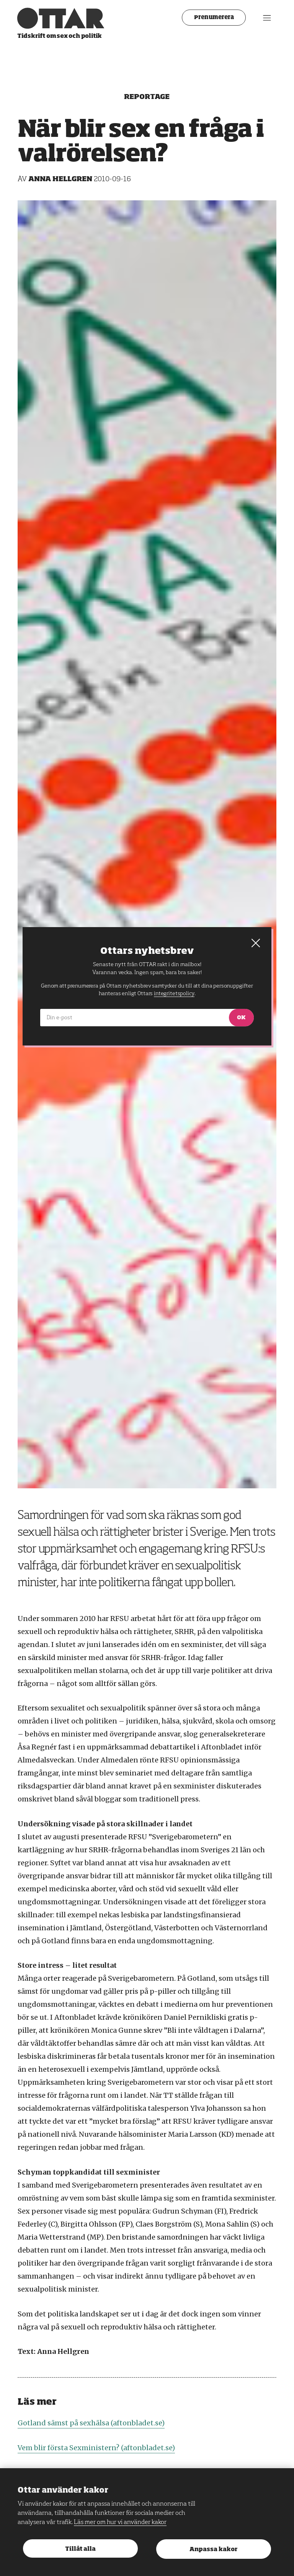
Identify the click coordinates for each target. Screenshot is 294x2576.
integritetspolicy (174, 993)
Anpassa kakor (213, 2549)
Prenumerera (213, 17)
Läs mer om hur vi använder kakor (120, 2522)
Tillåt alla (80, 2549)
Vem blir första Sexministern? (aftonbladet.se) (96, 2447)
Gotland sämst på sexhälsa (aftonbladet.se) (91, 2422)
